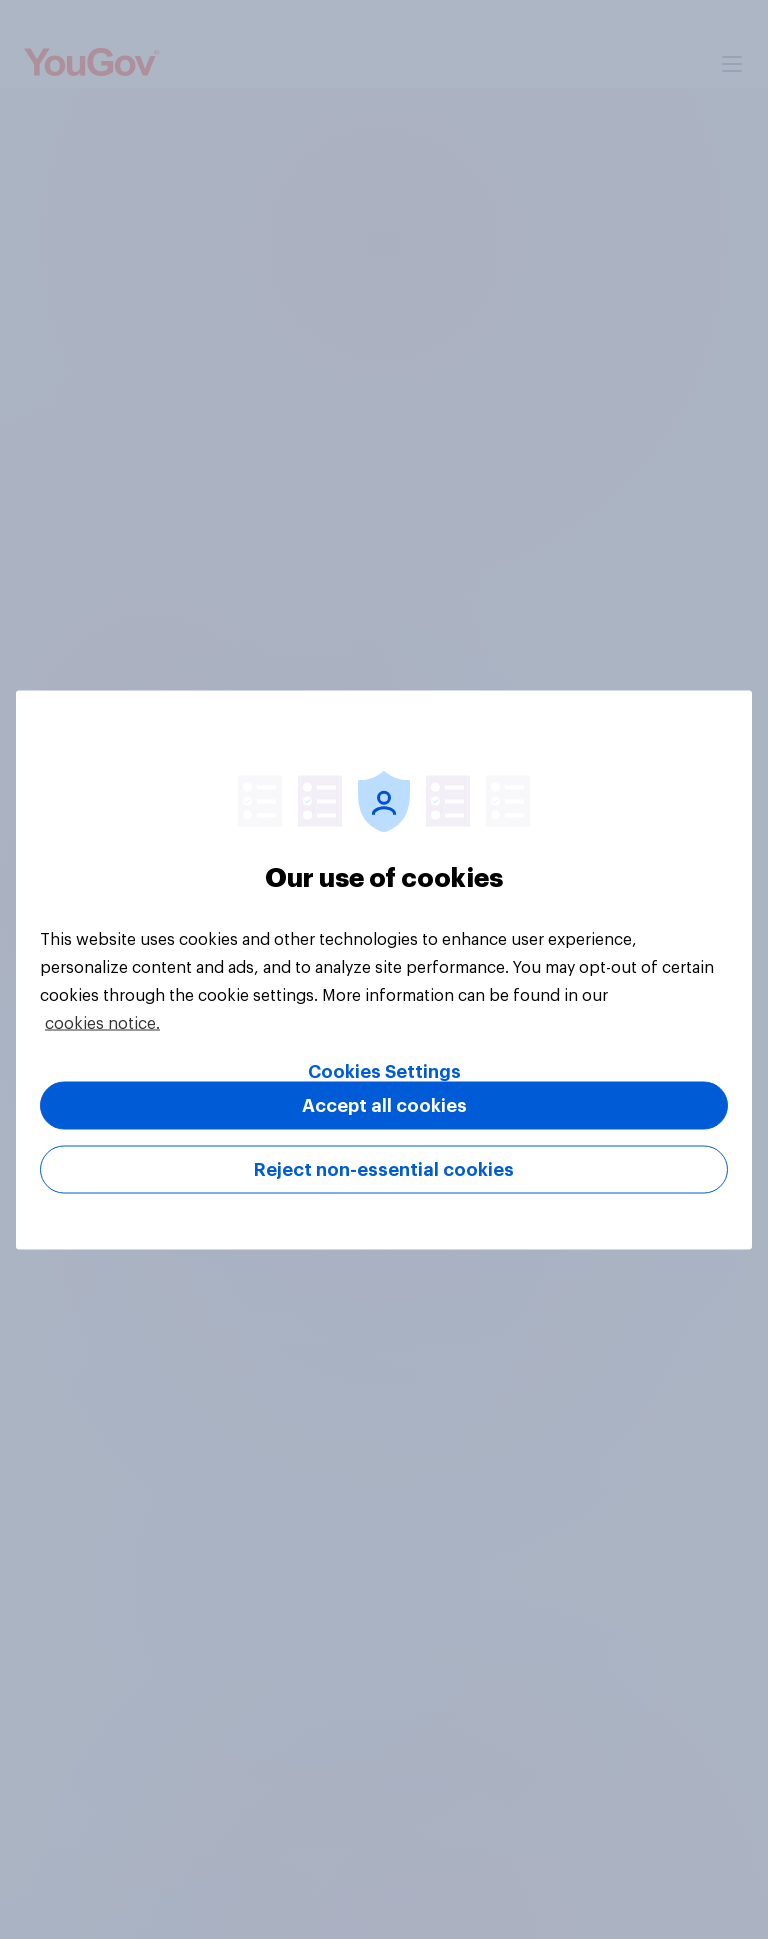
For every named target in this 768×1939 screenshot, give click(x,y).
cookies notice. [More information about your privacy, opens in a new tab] (102, 1023)
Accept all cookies (384, 1105)
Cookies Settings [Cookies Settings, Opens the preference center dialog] (384, 1071)
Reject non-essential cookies (384, 1169)
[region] (384, 969)
